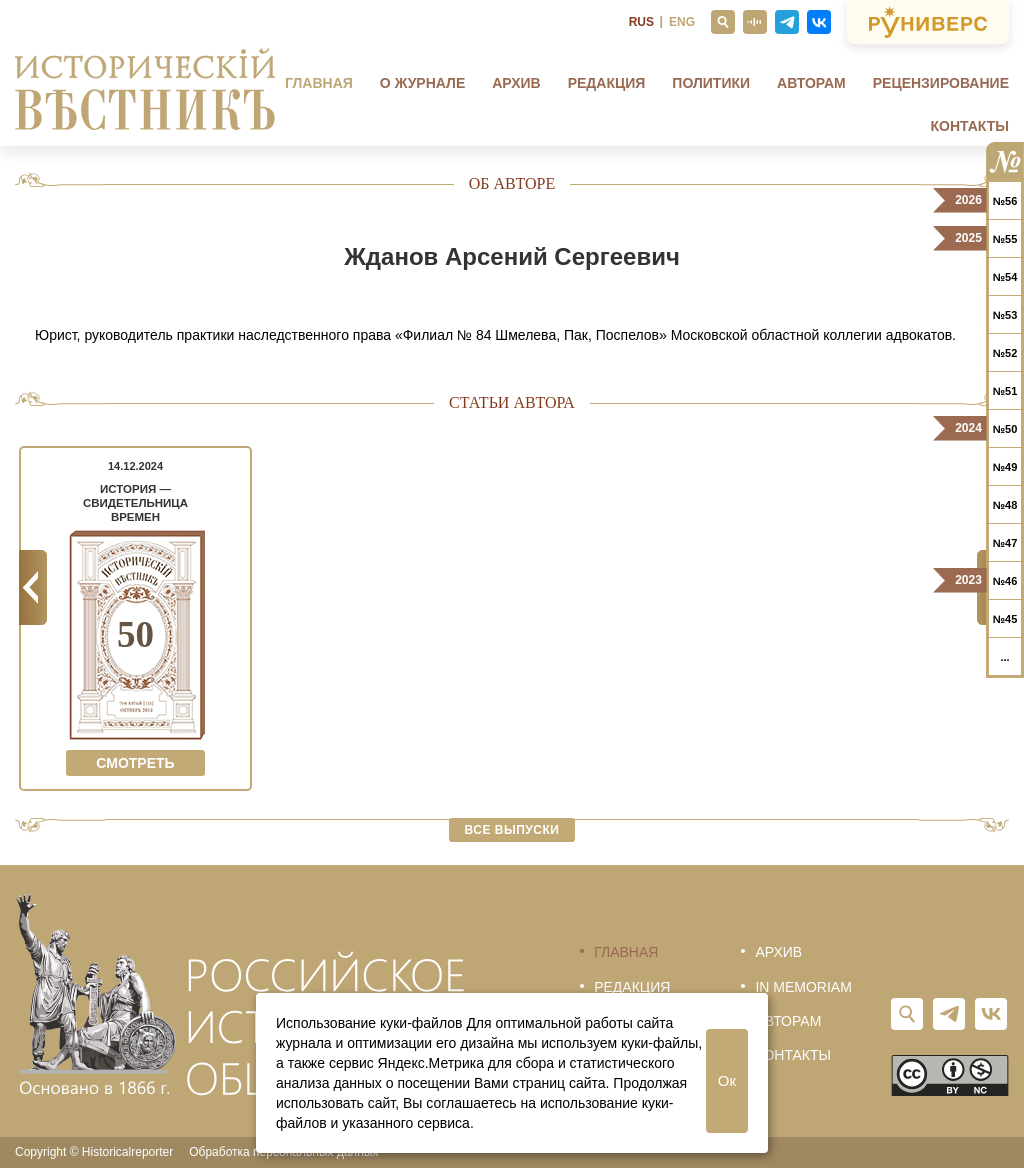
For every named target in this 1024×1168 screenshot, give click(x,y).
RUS (641, 22)
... (1004, 657)
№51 (1005, 391)
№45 (1005, 619)
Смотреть (135, 763)
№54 (1005, 277)
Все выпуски (512, 830)
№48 (1005, 505)
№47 (1005, 543)
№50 (1005, 429)
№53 (1005, 315)
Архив (516, 83)
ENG (682, 22)
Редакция (607, 83)
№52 (1005, 353)
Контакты (970, 126)
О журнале (422, 83)
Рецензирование (941, 83)
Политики (711, 83)
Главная (319, 83)
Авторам (811, 83)
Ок (727, 1080)
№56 (1005, 201)
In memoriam (803, 987)
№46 (1005, 581)
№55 (1005, 239)
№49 (1005, 467)
